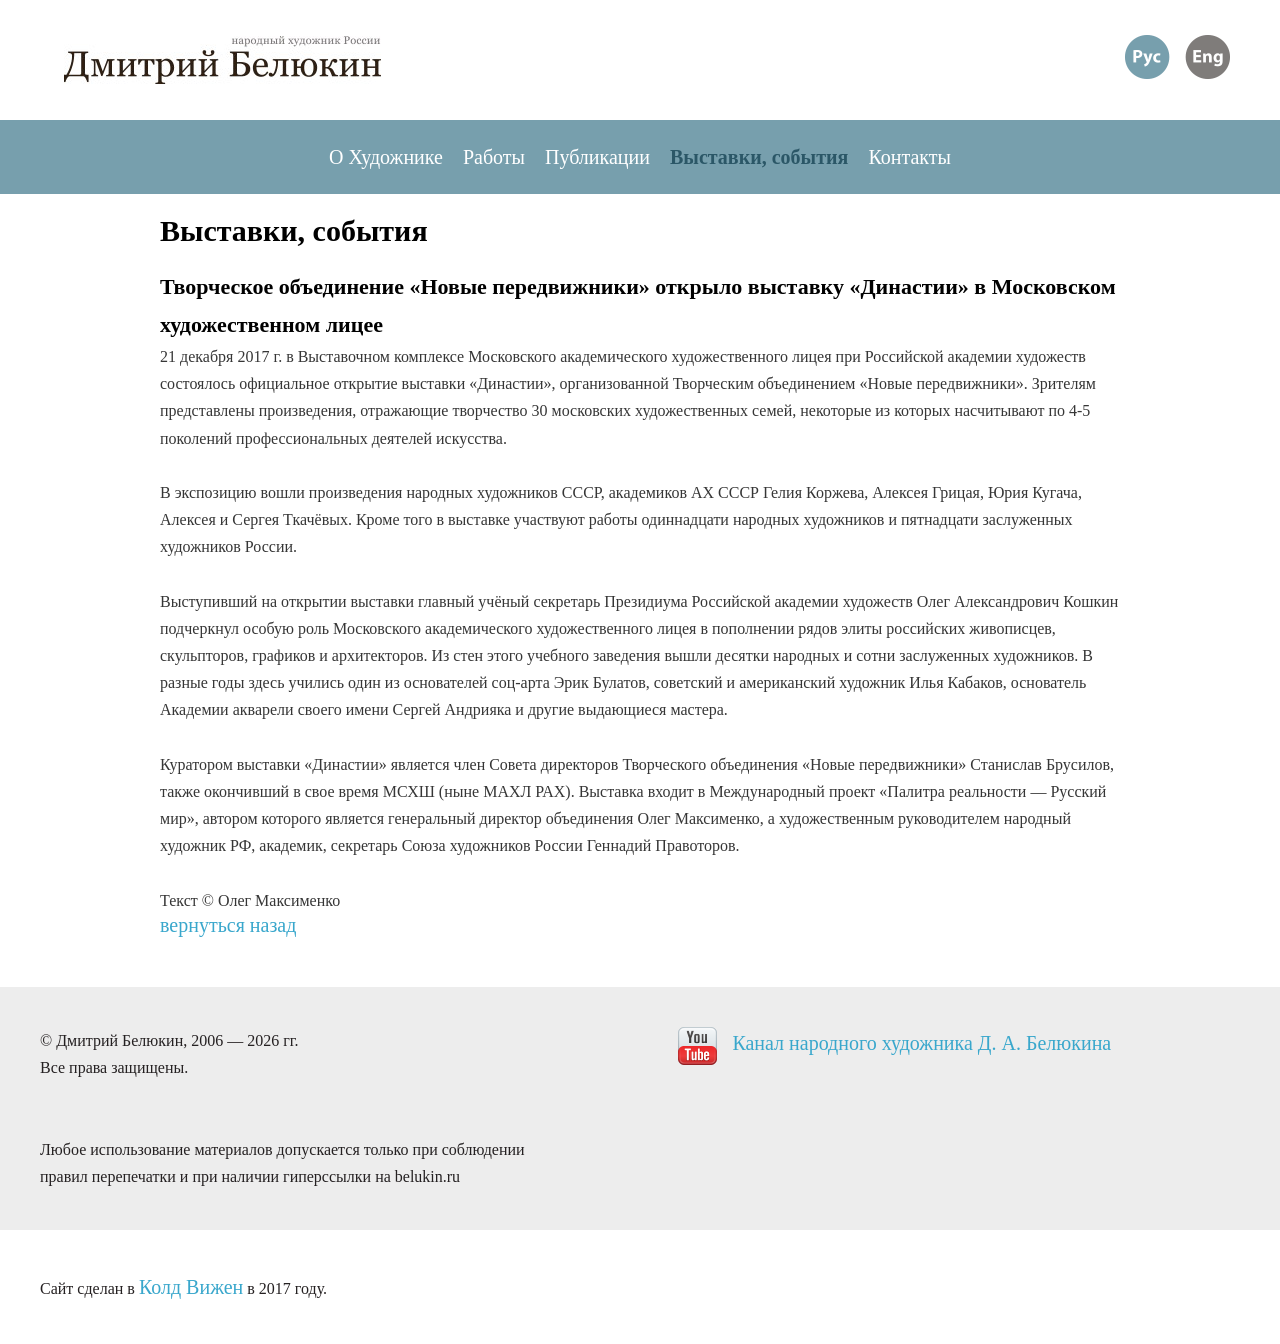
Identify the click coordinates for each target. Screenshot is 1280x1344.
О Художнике (386, 157)
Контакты (909, 157)
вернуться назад (228, 925)
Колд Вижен (191, 1287)
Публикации (597, 157)
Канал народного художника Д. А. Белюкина (921, 1043)
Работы (494, 157)
